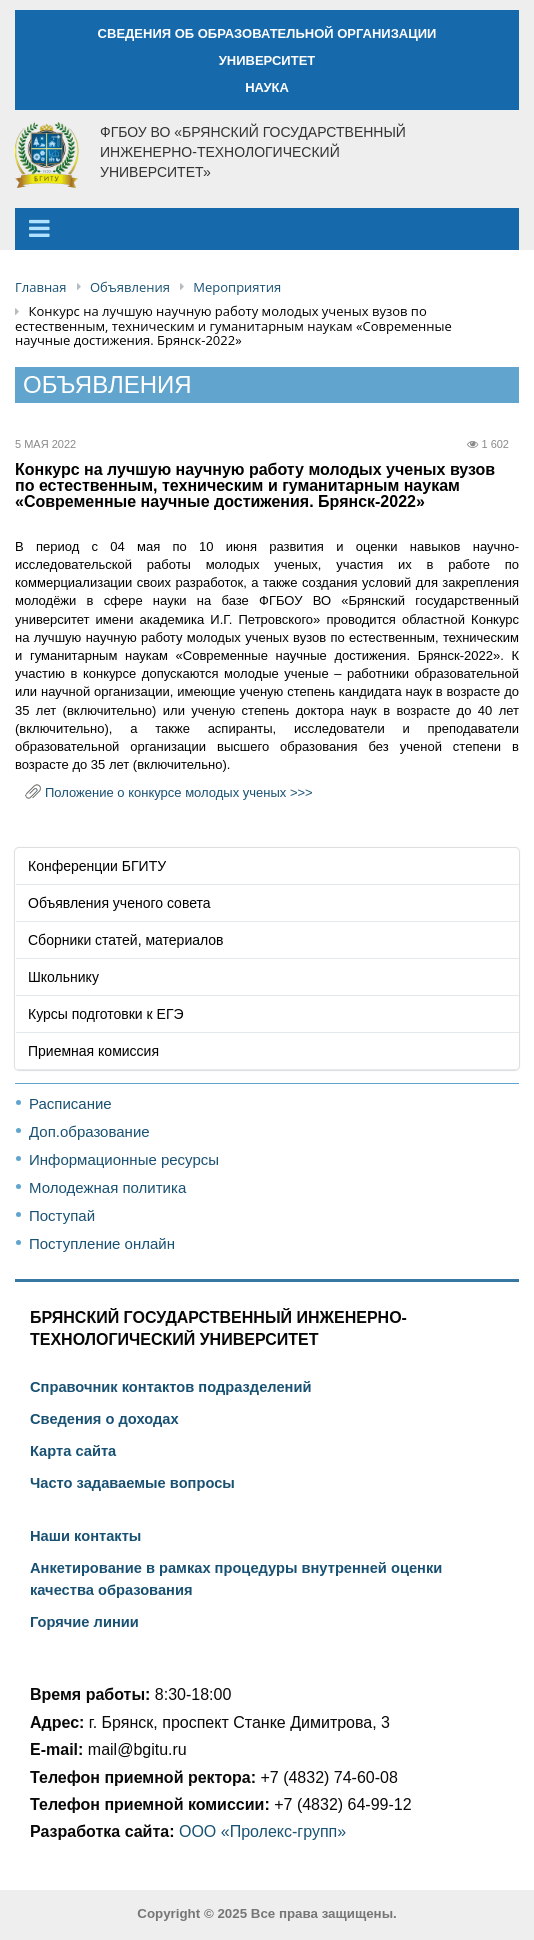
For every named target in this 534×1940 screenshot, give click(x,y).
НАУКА (267, 87)
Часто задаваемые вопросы (132, 1483)
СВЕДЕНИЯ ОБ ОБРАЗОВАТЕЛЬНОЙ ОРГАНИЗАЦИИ (267, 33)
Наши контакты (85, 1536)
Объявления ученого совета (119, 903)
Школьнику (63, 977)
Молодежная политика (107, 1187)
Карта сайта (73, 1451)
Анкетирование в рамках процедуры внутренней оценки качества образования (236, 1579)
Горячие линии (84, 1622)
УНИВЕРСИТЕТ (267, 60)
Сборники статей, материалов (126, 940)
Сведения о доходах (104, 1419)
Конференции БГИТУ (97, 866)
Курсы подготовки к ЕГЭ (106, 1014)
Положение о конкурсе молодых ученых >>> (179, 792)
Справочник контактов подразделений (170, 1387)
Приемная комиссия (93, 1051)
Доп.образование (89, 1131)
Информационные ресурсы (124, 1159)
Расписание (70, 1103)
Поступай (62, 1215)
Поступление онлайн (102, 1243)
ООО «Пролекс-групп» (262, 1831)
